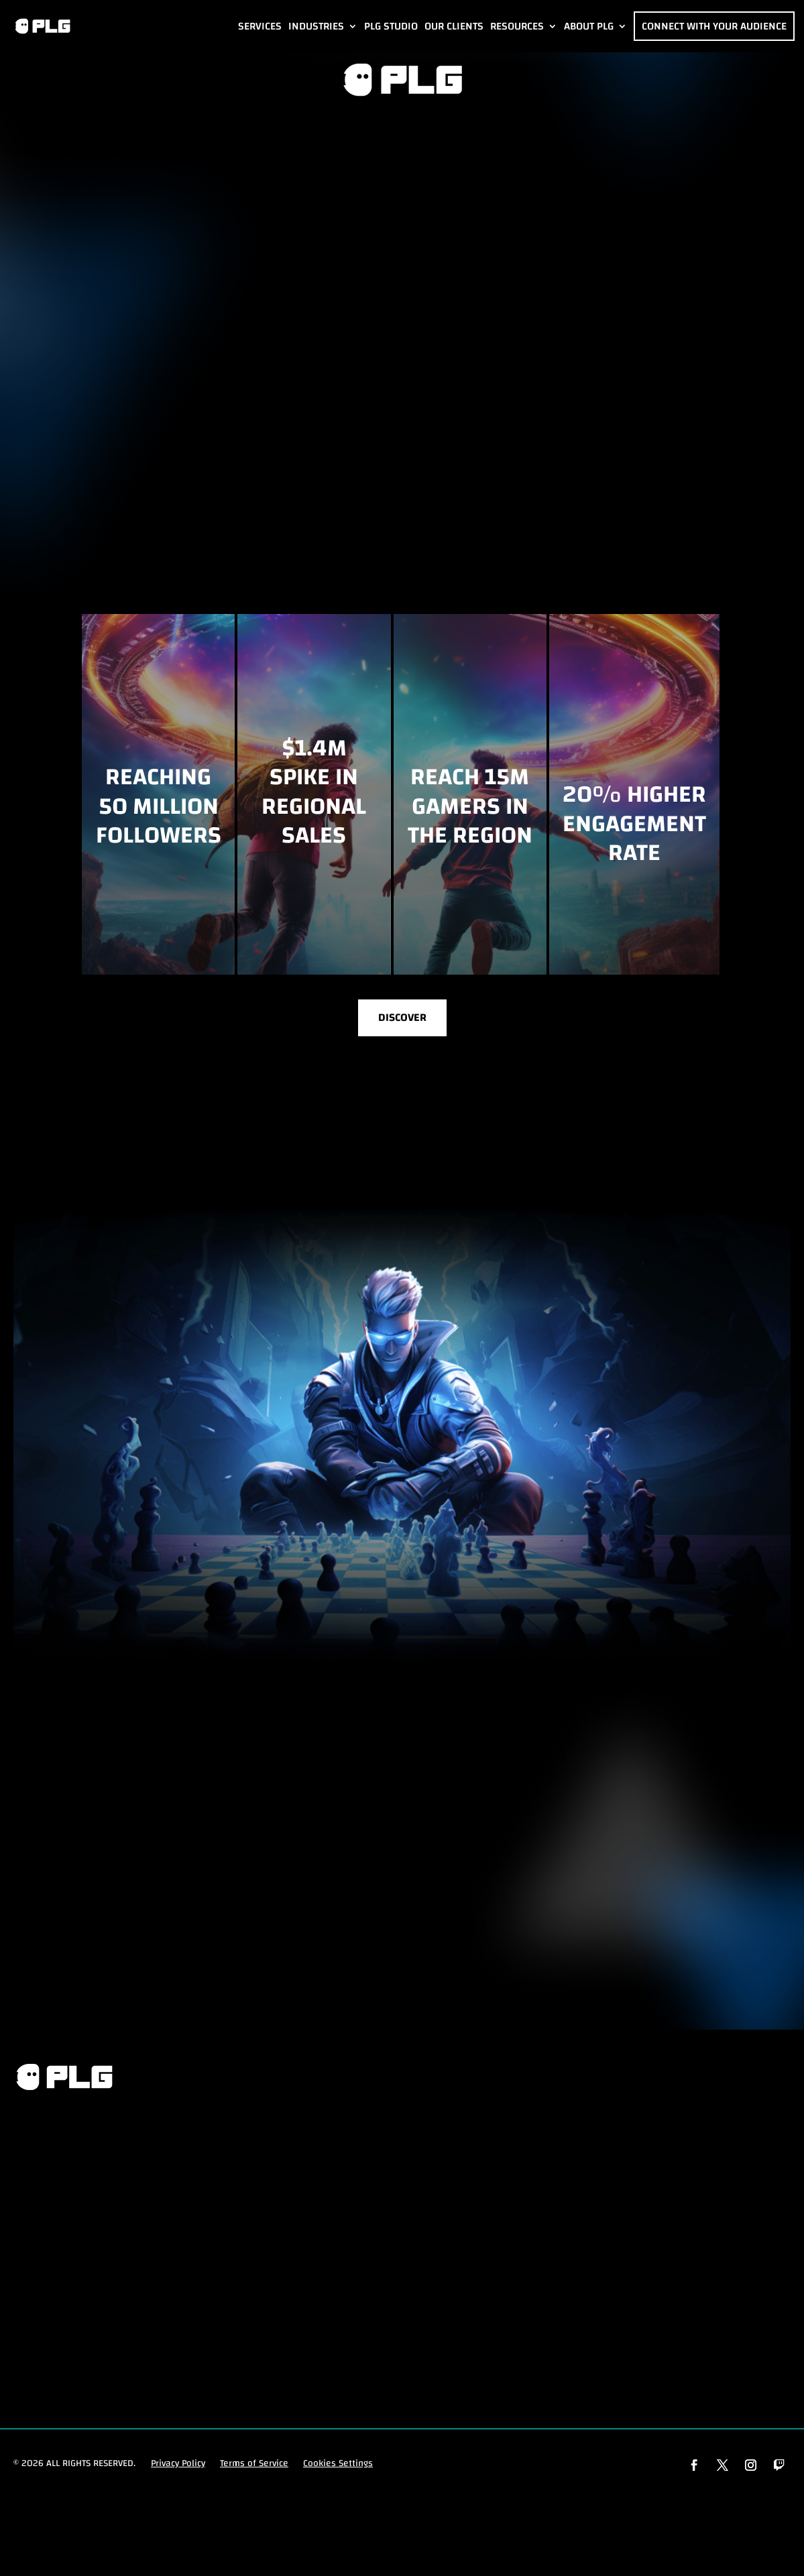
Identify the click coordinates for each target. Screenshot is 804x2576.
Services (260, 26)
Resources (517, 26)
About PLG (589, 26)
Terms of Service (254, 2467)
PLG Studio (391, 26)
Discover (402, 1020)
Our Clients (453, 26)
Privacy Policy (178, 2467)
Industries (316, 26)
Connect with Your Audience (714, 26)
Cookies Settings (338, 2467)
